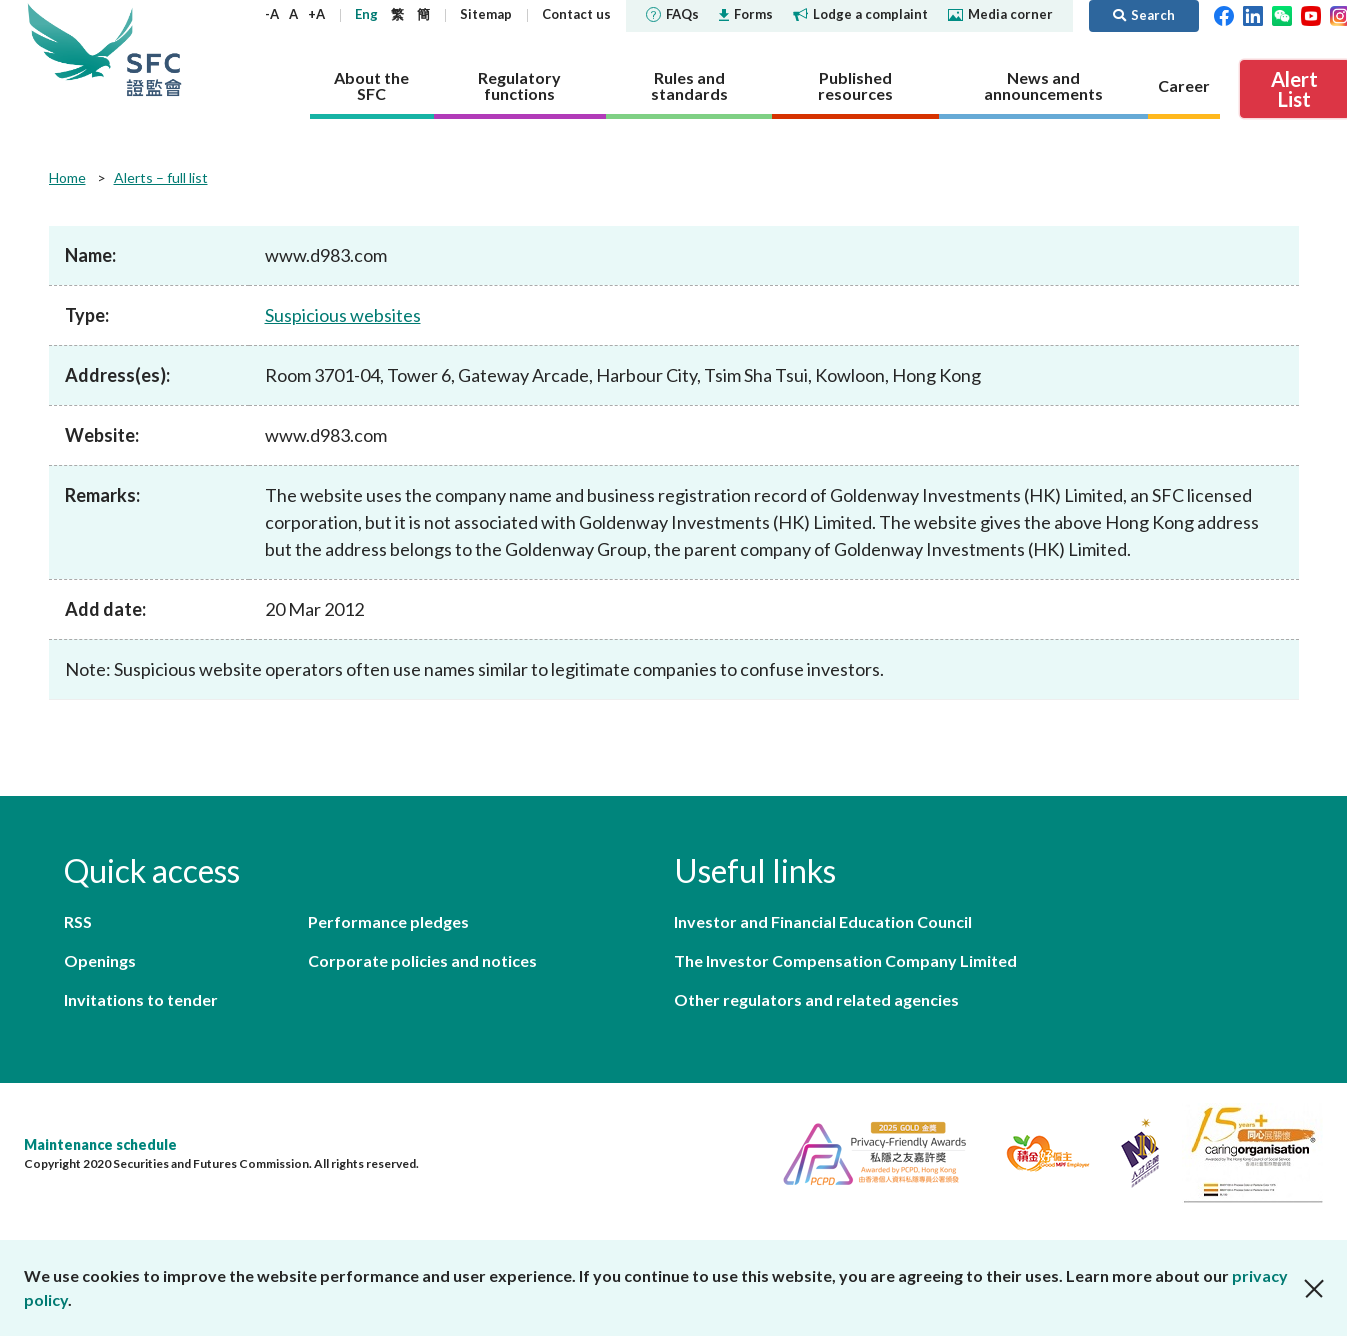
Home (67, 177)
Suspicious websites (343, 315)
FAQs (672, 14)
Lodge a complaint (860, 14)
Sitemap (486, 14)
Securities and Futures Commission (154, 49)
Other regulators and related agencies (816, 999)
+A (316, 14)
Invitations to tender (141, 999)
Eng (366, 14)
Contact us (576, 14)
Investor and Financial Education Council (823, 921)
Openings (100, 960)
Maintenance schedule (100, 1144)
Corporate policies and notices (422, 960)
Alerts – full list (161, 177)
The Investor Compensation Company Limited (845, 960)
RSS (78, 921)
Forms (746, 14)
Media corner (1000, 14)
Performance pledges (388, 921)
